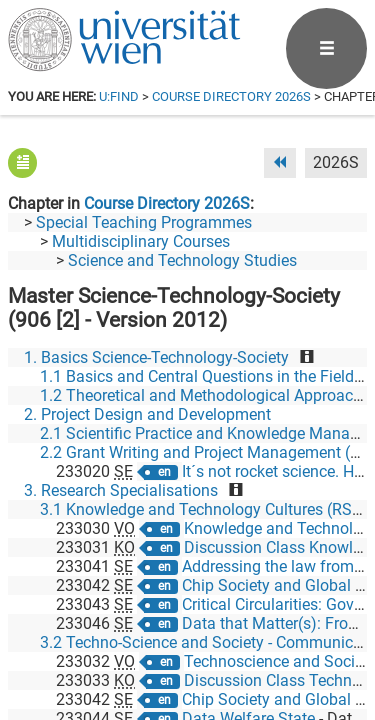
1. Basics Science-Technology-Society (156, 357)
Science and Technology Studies (182, 260)
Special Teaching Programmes (144, 222)
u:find (119, 96)
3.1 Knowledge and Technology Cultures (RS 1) (205, 509)
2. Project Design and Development (147, 414)
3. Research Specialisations (121, 490)
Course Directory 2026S (231, 96)
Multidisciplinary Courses (141, 241)
